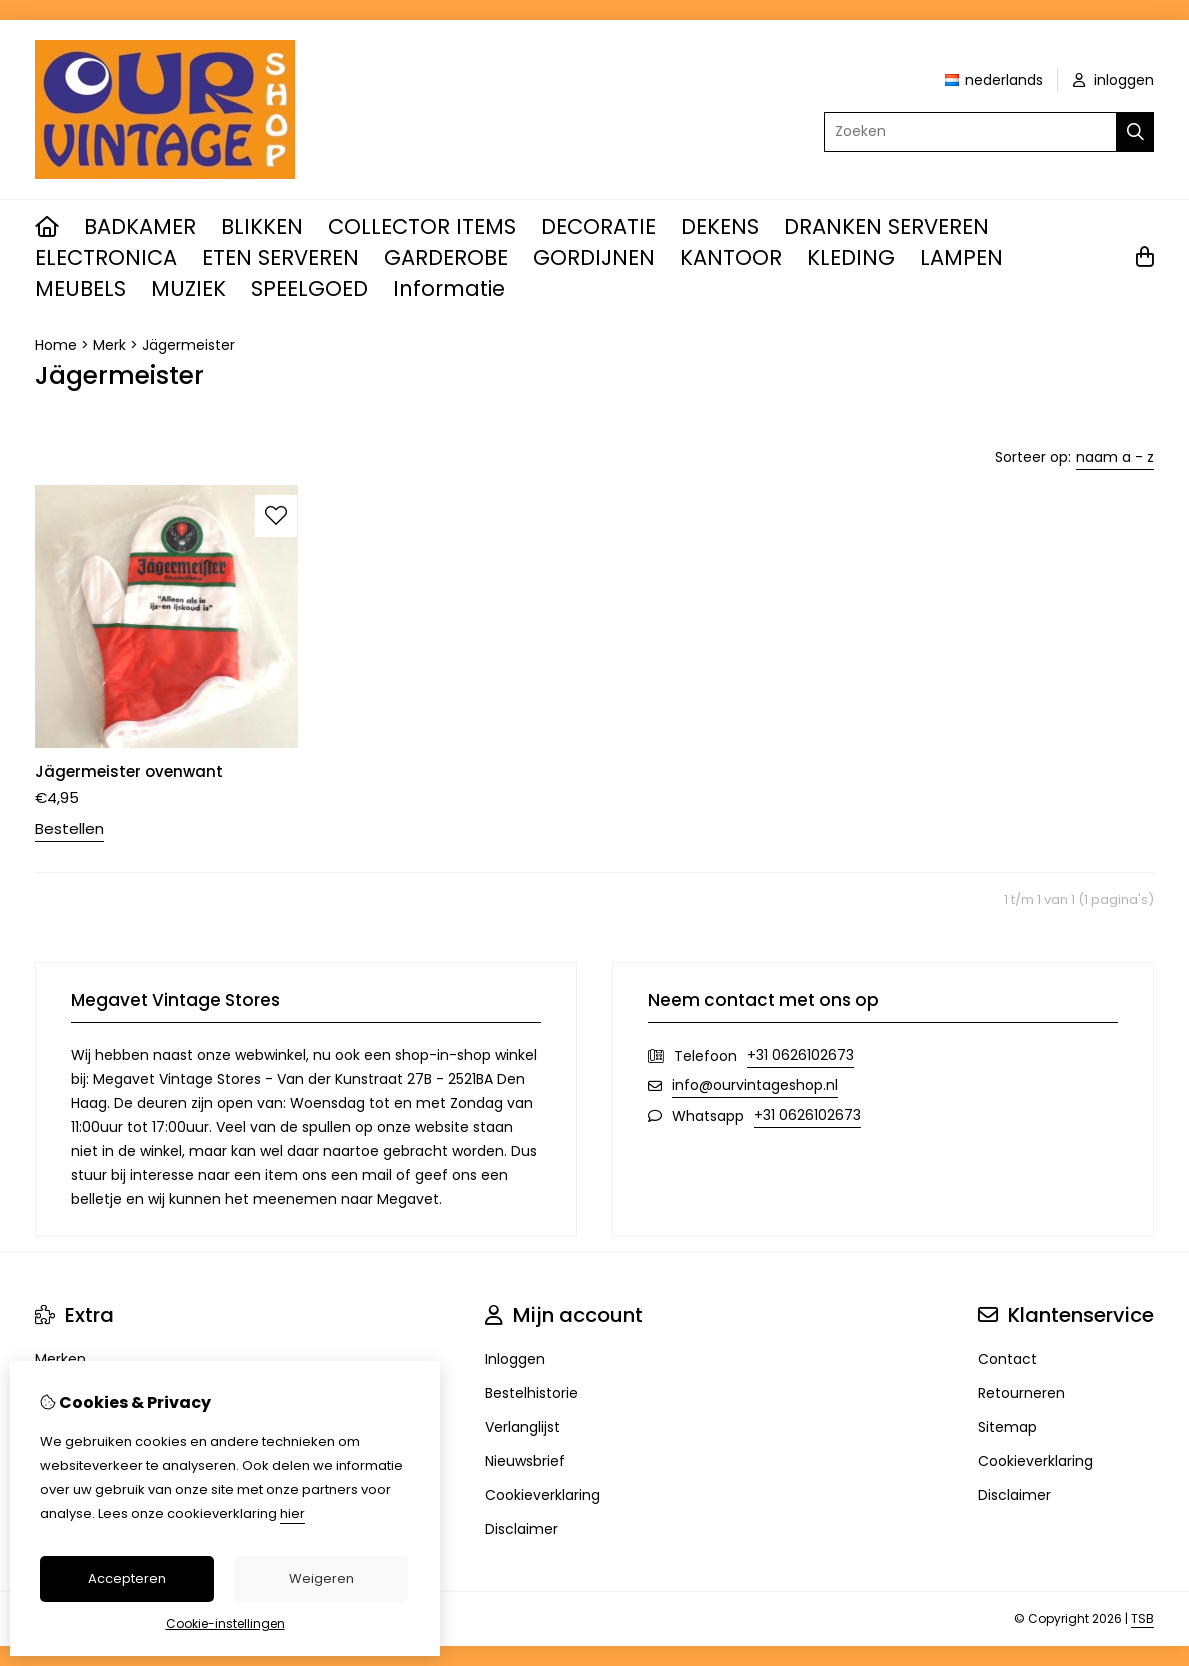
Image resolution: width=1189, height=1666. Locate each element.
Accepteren (127, 1578)
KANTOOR (731, 257)
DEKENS (720, 226)
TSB (1142, 1618)
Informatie (449, 288)
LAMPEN (961, 257)
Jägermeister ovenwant (129, 771)
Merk (109, 345)
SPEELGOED (309, 288)
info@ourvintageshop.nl (755, 1085)
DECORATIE (598, 226)
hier (292, 1513)
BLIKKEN (262, 226)
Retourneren (1021, 1393)
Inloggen (515, 1359)
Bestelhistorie (531, 1393)
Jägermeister (188, 345)
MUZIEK (188, 288)
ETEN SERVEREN (280, 257)
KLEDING (851, 257)
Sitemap (1007, 1427)
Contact (1007, 1359)
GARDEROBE (446, 257)
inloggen (1113, 80)
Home (56, 345)
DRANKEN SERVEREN (886, 226)
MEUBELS (80, 288)
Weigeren (321, 1578)
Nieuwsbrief (525, 1461)
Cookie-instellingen (225, 1623)
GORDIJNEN (594, 257)
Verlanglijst (522, 1427)
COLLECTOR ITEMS (422, 226)
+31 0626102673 (800, 1055)
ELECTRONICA (106, 257)
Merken (60, 1359)
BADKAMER (140, 226)
